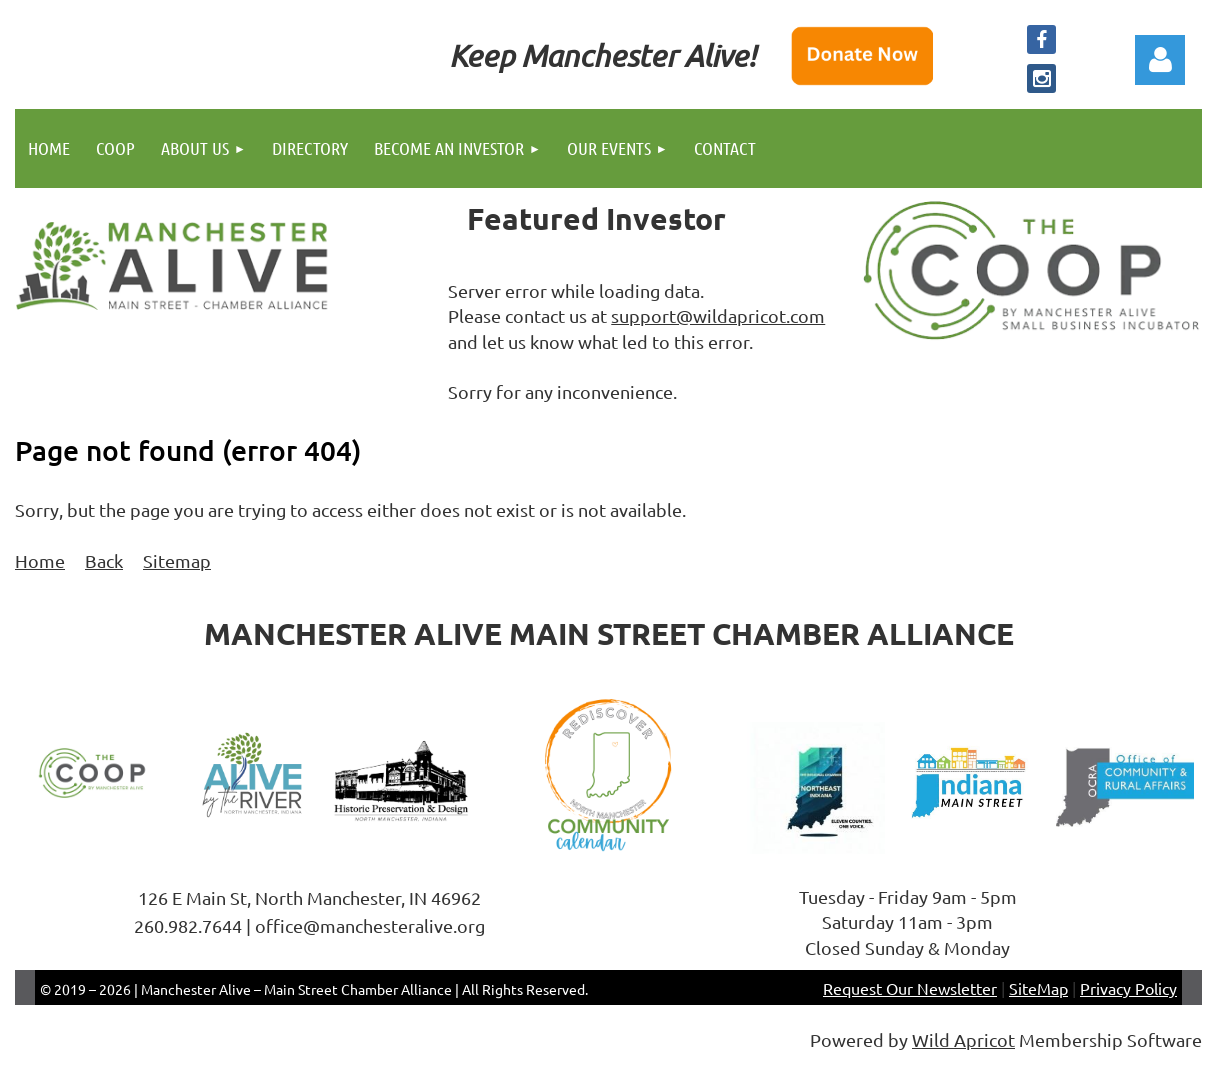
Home (40, 560)
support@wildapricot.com (718, 315)
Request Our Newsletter (910, 988)
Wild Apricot (963, 1039)
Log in (1160, 60)
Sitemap (177, 560)
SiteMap (1038, 988)
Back (104, 560)
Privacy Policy (1128, 988)
